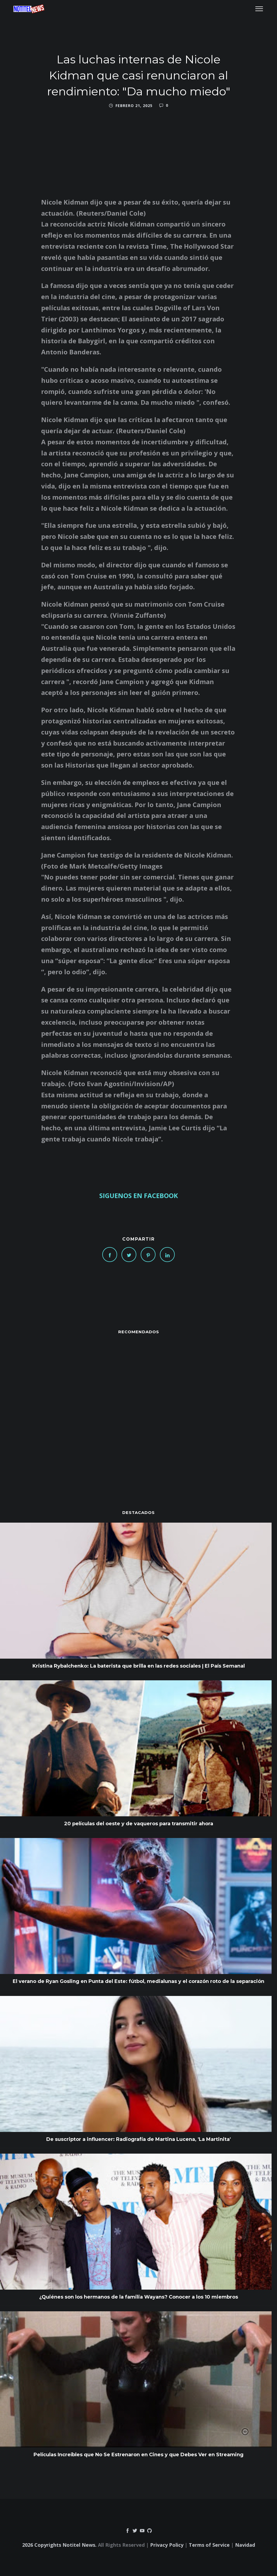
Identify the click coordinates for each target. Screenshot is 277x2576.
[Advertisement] (138, 1411)
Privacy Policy (166, 2545)
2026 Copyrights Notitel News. (59, 2545)
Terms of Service (209, 2545)
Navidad (245, 2545)
